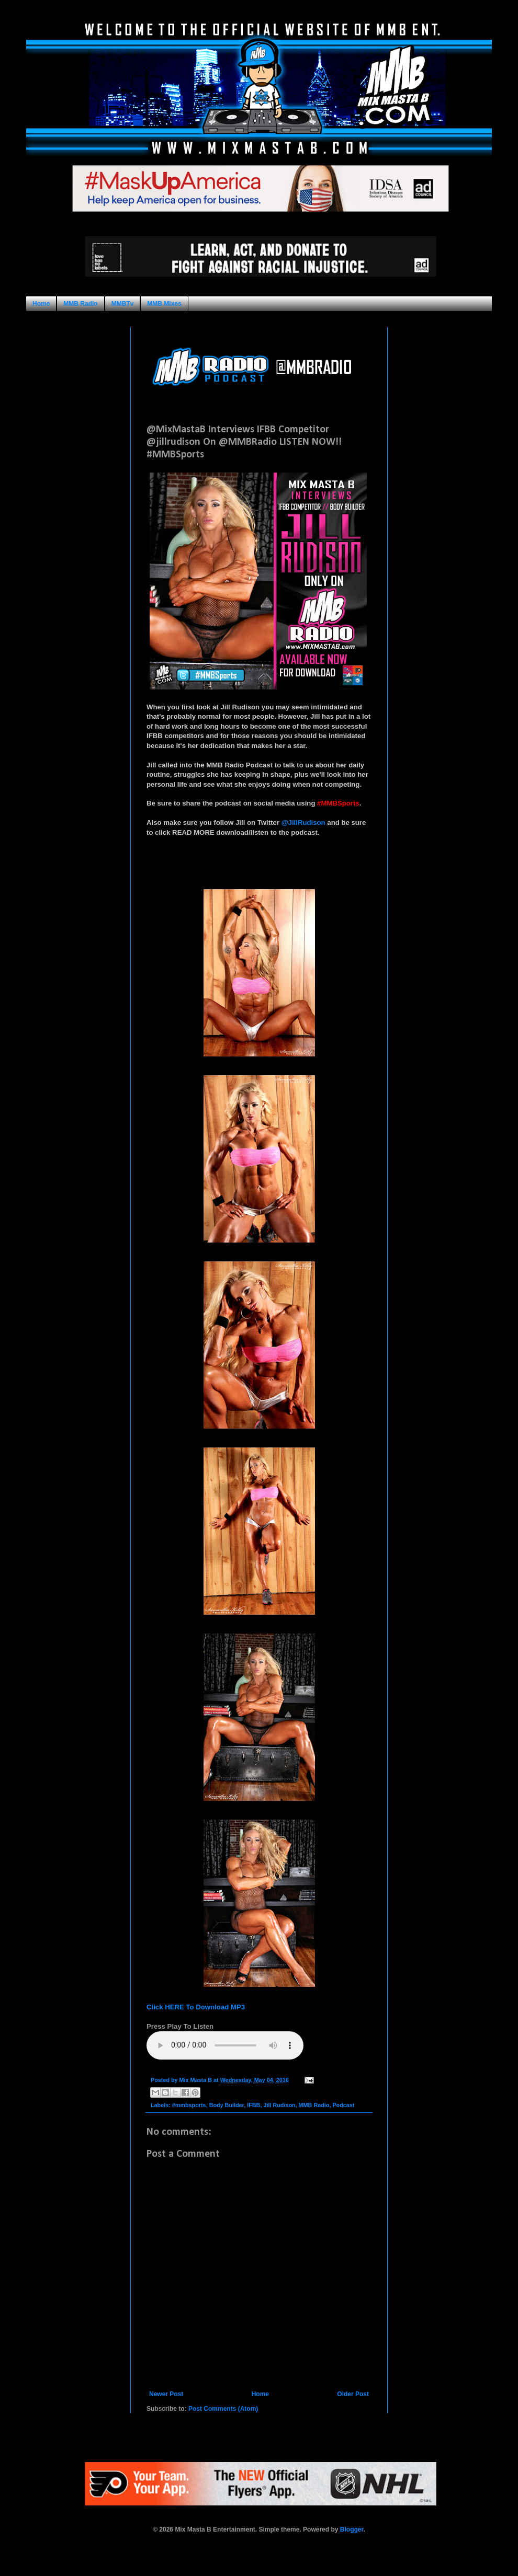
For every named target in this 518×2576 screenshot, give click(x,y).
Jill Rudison (279, 2105)
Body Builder (226, 2105)
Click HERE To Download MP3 (196, 2007)
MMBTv (122, 303)
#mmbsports (189, 2105)
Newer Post (166, 2394)
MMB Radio (80, 303)
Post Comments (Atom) (223, 2408)
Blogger (352, 2529)
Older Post (353, 2394)
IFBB (253, 2105)
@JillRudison (303, 822)
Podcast (343, 2105)
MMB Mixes (164, 303)
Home (41, 303)
